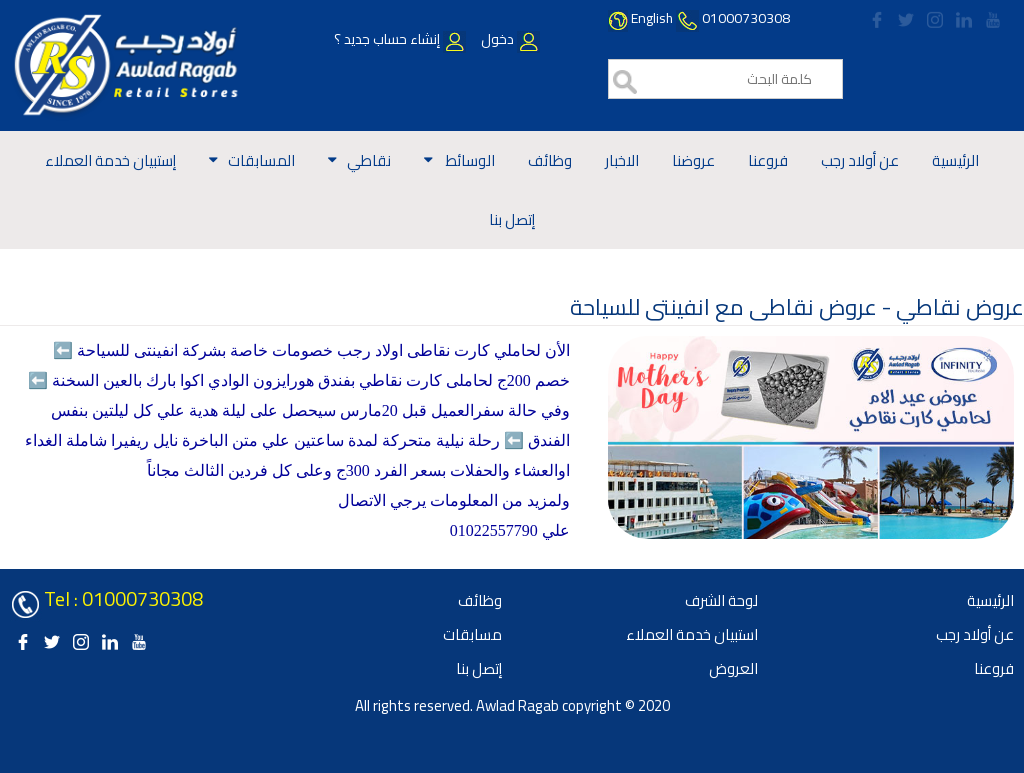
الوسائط (469, 160)
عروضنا (693, 160)
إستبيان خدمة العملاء (110, 160)
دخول (509, 39)
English (652, 18)
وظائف (550, 160)
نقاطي (369, 160)
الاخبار (622, 160)
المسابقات (261, 160)
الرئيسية (955, 160)
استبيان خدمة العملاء (692, 634)
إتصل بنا (512, 219)
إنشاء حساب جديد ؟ (400, 39)
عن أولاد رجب (860, 160)
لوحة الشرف (721, 600)
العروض (733, 668)
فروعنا (768, 160)
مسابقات (472, 634)
